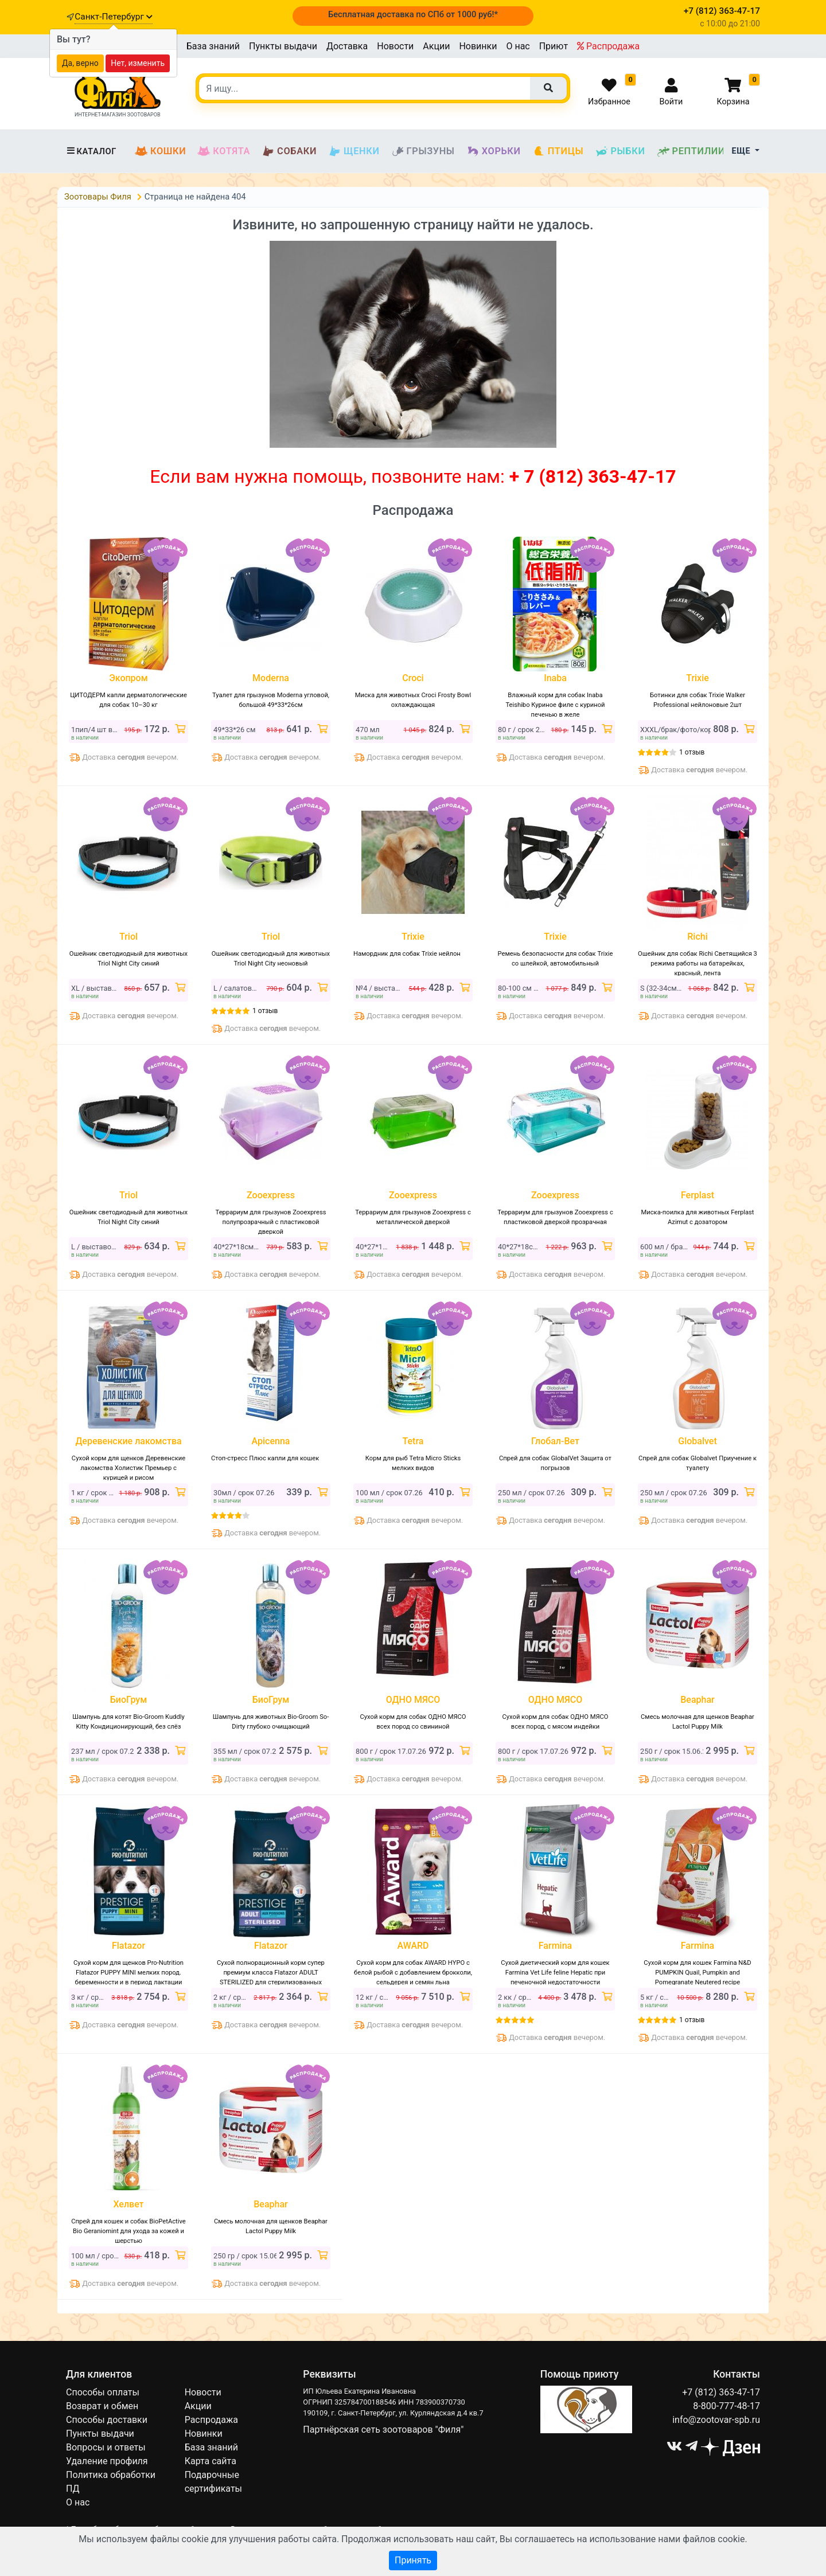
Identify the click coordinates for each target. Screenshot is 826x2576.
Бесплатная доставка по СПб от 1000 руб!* (413, 14)
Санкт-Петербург (113, 16)
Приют (553, 46)
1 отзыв (691, 752)
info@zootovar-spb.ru (716, 2419)
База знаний (213, 46)
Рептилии (691, 151)
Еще (742, 151)
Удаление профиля (107, 2461)
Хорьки (493, 151)
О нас (517, 46)
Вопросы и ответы (106, 2447)
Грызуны (423, 151)
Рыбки (620, 151)
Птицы (558, 151)
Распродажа (608, 46)
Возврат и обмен (102, 2406)
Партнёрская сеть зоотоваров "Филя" (383, 2429)
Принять (413, 2560)
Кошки (160, 151)
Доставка (347, 46)
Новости (395, 46)
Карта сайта (210, 2461)
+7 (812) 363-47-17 (721, 2392)
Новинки (478, 46)
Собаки (289, 151)
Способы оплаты (102, 2392)
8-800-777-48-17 (726, 2406)
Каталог (91, 151)
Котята (223, 151)
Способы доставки (106, 2419)
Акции (436, 46)
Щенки (353, 151)
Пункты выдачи (283, 46)
